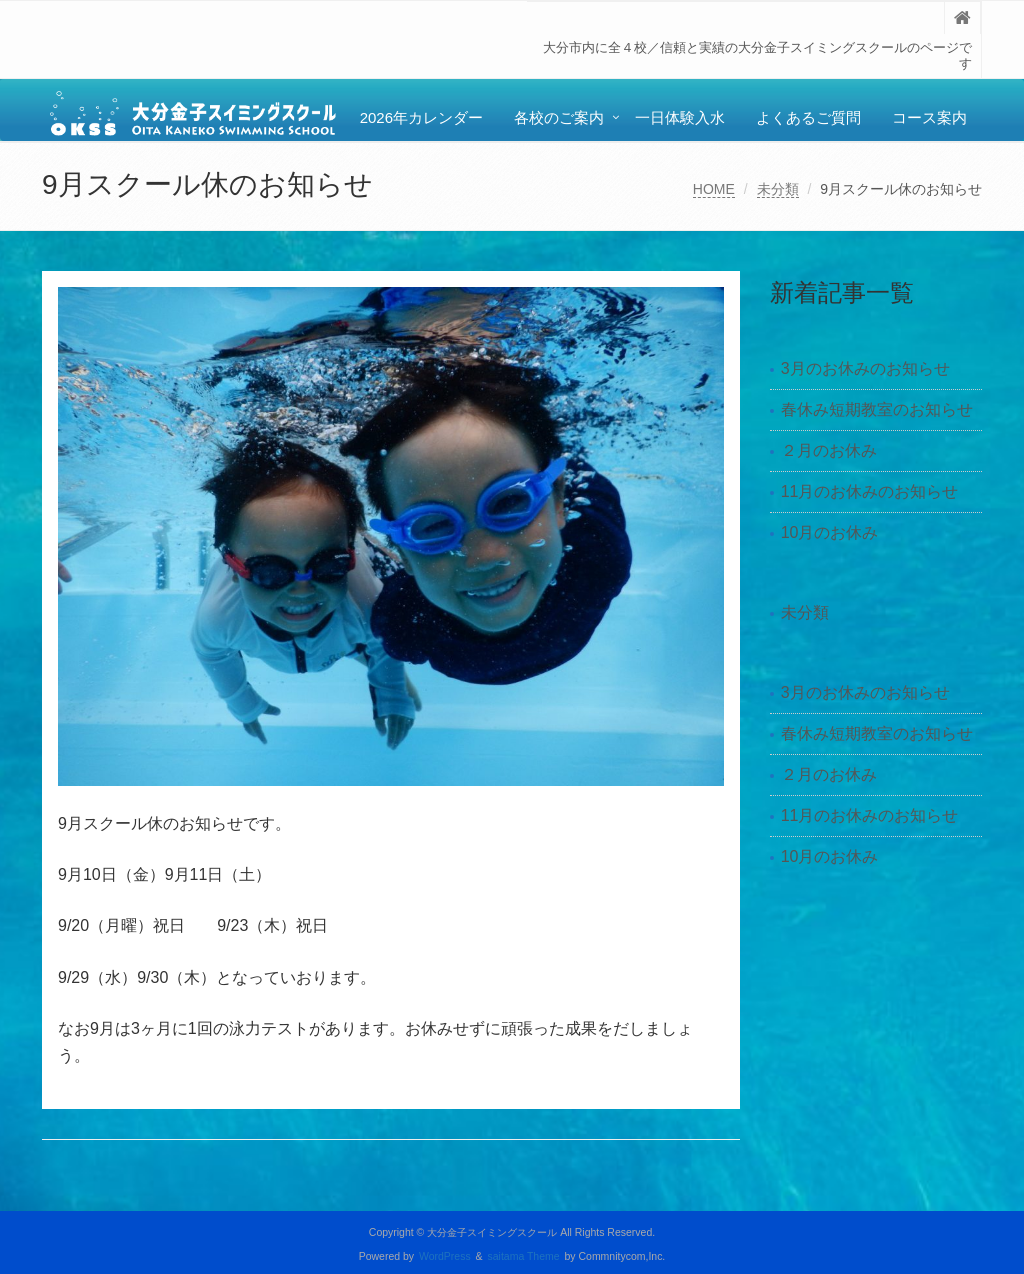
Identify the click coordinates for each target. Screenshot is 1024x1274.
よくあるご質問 (808, 117)
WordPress (445, 1256)
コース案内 (929, 117)
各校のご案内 (559, 117)
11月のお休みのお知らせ (870, 491)
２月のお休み (829, 450)
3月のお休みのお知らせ (865, 368)
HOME (714, 189)
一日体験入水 (680, 117)
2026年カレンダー (421, 117)
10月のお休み (830, 532)
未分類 (778, 189)
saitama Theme (524, 1256)
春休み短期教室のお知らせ (877, 409)
